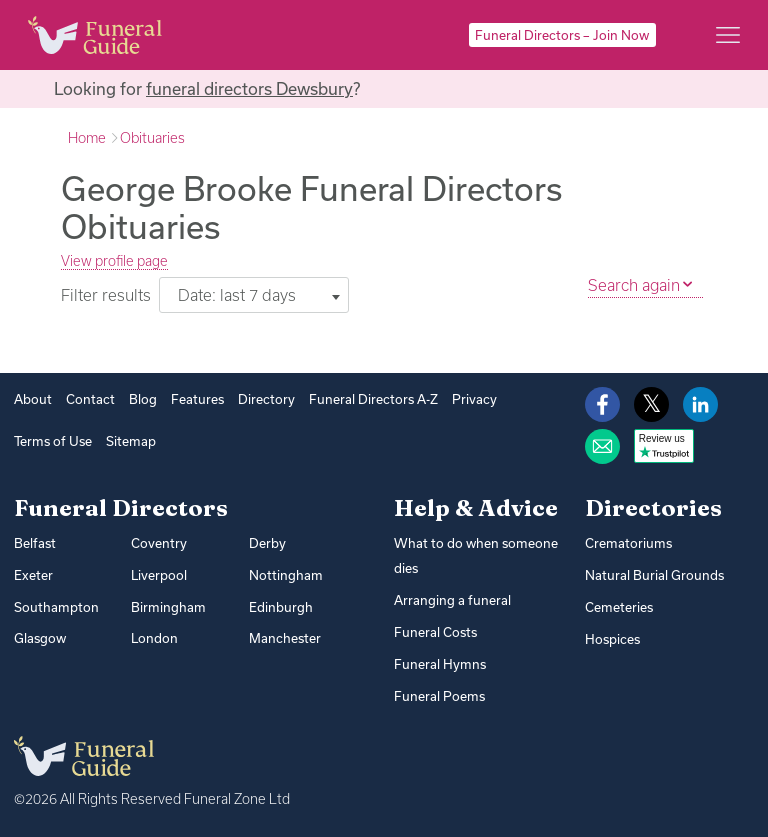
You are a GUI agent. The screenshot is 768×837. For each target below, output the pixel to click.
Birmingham (168, 607)
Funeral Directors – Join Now (562, 35)
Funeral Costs (435, 632)
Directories (653, 508)
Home (87, 138)
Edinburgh (281, 607)
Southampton (56, 607)
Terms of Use (53, 441)
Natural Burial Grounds (654, 575)
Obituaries (152, 138)
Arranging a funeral (452, 600)
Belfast (35, 543)
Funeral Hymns (440, 664)
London (154, 638)
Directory (266, 399)
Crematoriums (628, 543)
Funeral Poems (439, 696)
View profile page (114, 261)
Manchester (285, 638)
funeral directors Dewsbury (249, 88)
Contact (90, 399)
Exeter (33, 575)
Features (197, 399)
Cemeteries (619, 607)
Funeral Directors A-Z (373, 399)
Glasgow (40, 638)
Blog (143, 399)
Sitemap (131, 441)
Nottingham (286, 575)
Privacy (474, 399)
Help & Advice (476, 508)
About (33, 399)
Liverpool (159, 575)
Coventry (159, 543)
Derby (267, 543)
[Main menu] (728, 35)
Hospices (612, 639)
